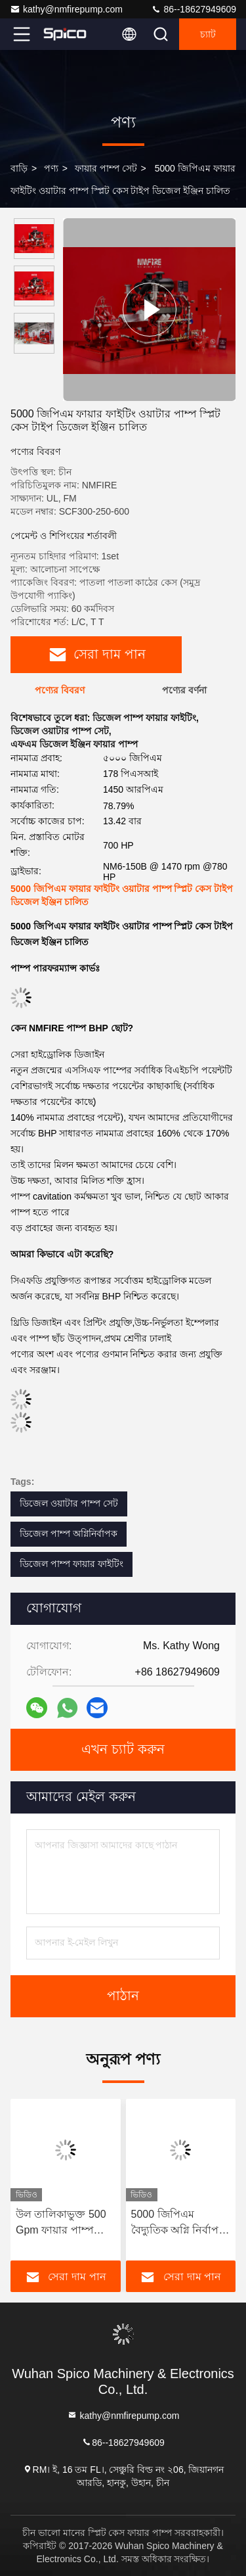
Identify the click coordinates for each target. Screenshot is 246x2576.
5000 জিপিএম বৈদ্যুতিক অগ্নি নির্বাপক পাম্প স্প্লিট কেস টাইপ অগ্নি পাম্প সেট (178, 2223)
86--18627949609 (193, 9)
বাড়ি (19, 168)
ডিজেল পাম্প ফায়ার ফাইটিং (71, 1563)
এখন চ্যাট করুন (123, 1749)
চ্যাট (208, 34)
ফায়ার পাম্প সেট (106, 168)
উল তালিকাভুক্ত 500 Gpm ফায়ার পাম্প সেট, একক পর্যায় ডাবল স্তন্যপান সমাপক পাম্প (65, 2223)
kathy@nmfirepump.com (66, 9)
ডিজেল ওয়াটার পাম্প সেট (69, 1503)
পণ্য (51, 168)
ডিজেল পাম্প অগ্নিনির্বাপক (68, 1533)
